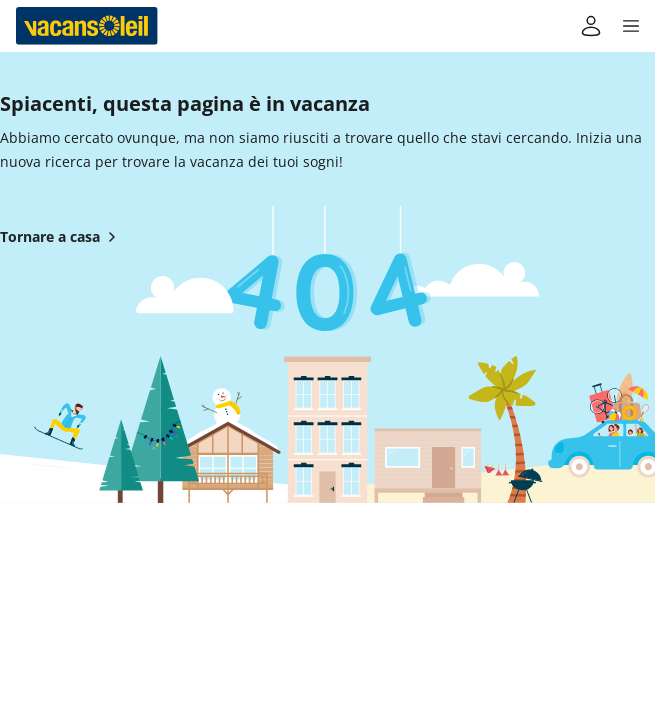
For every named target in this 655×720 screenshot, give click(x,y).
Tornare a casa (62, 237)
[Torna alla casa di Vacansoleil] (87, 26)
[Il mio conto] (591, 26)
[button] (631, 26)
